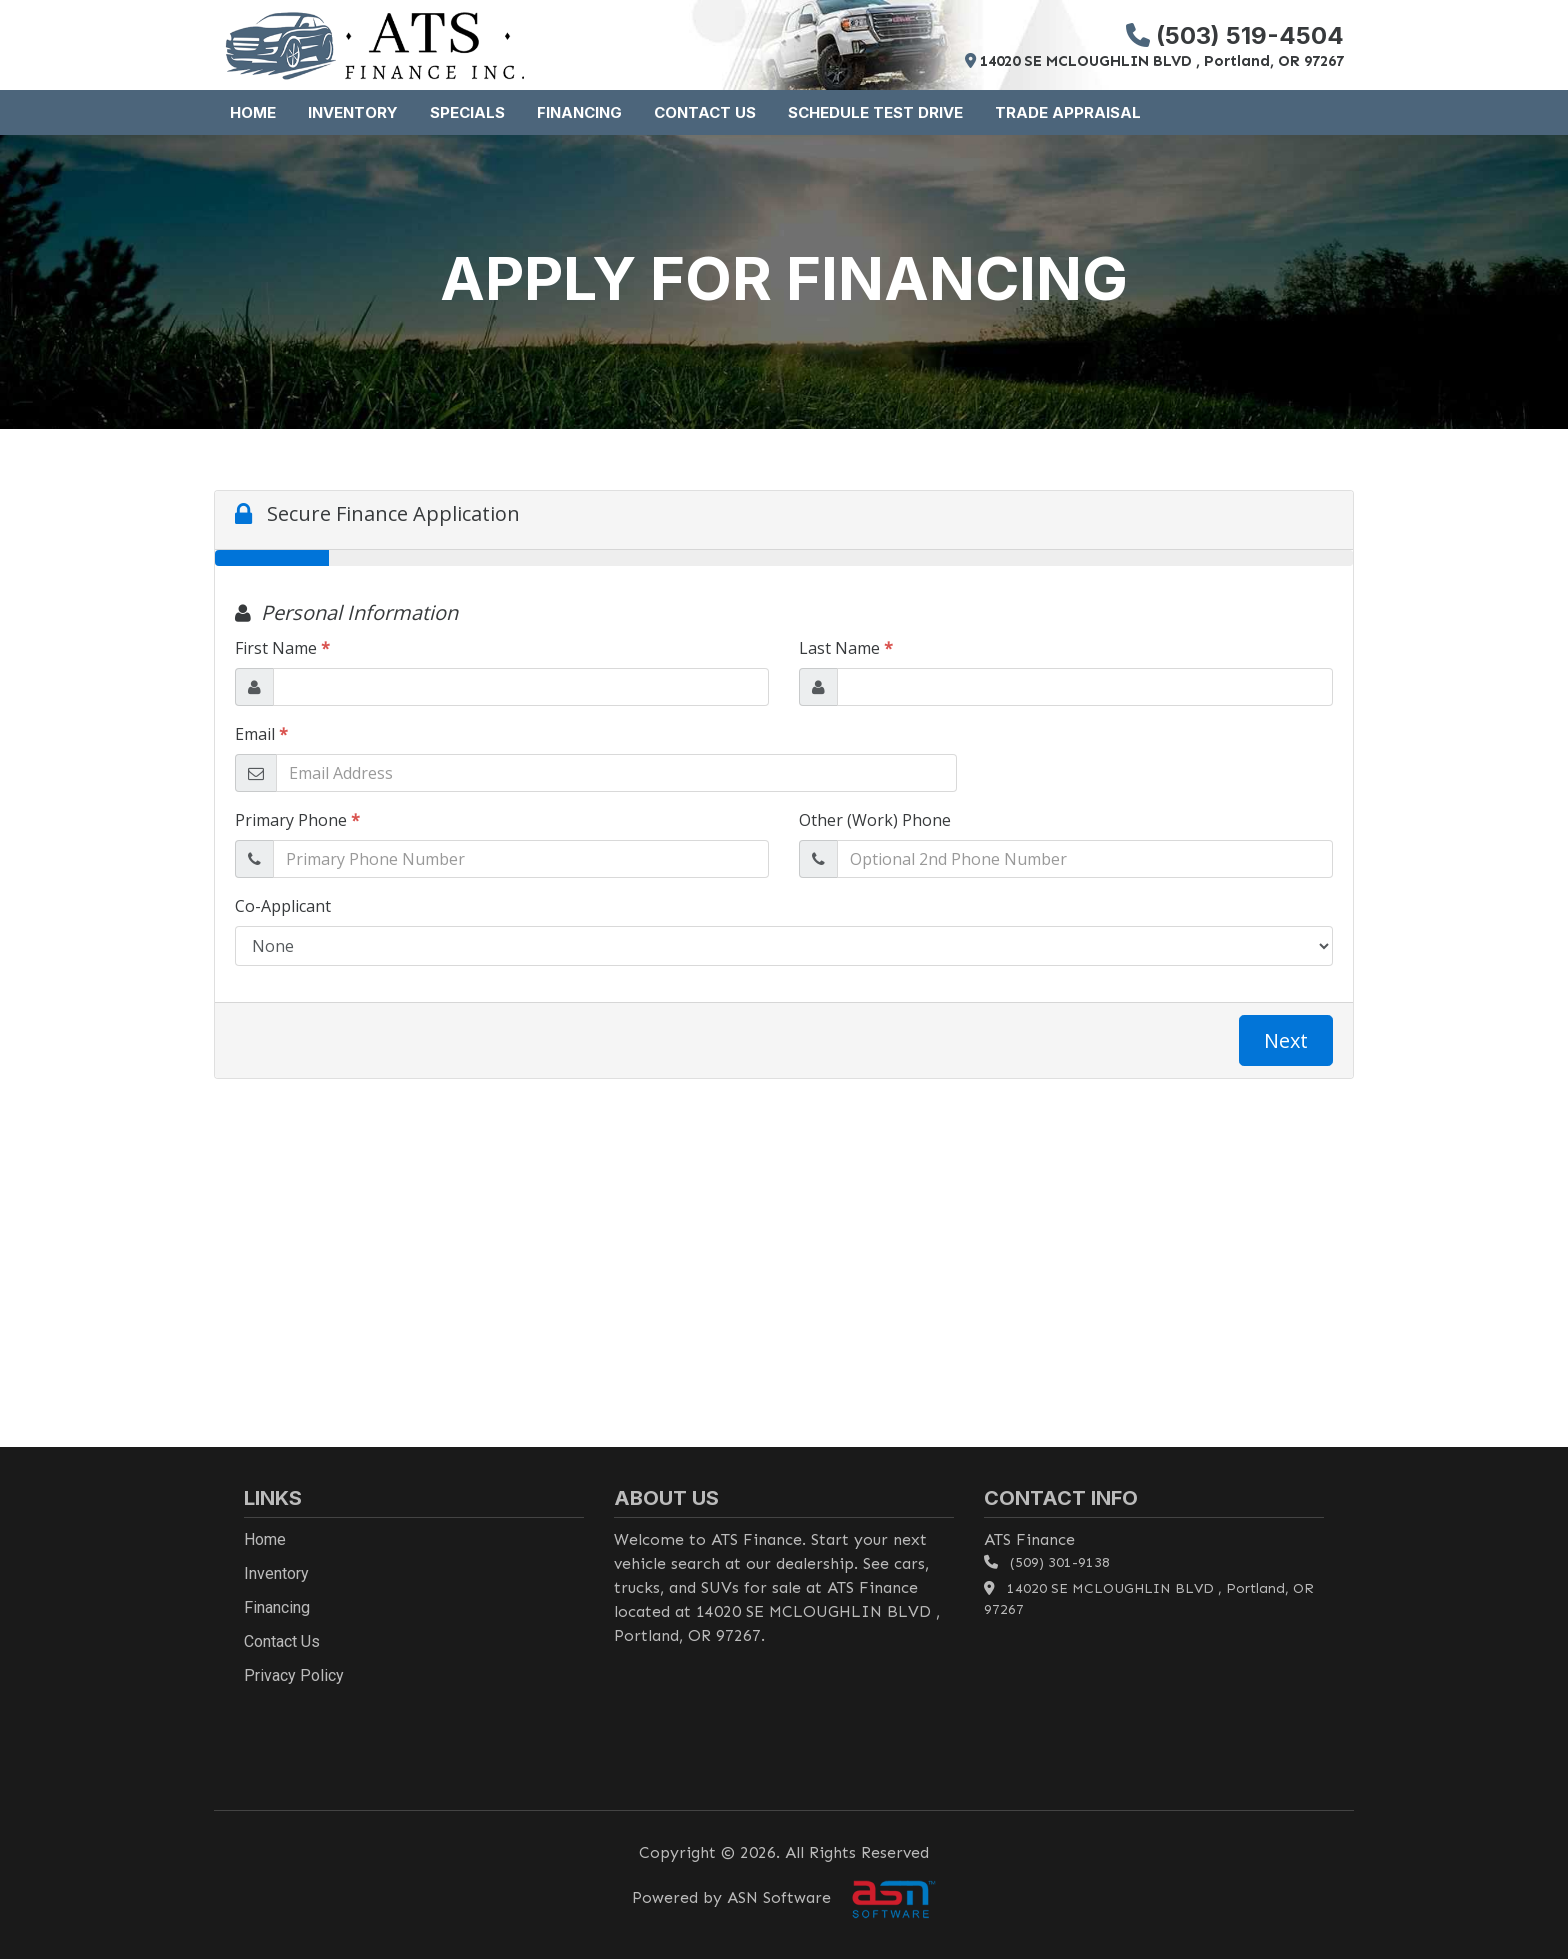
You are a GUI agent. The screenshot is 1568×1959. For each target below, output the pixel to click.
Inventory (353, 112)
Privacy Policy (294, 1675)
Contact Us (705, 112)
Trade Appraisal (1068, 112)
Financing (579, 112)
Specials (467, 112)
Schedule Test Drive (875, 112)
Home (253, 112)
